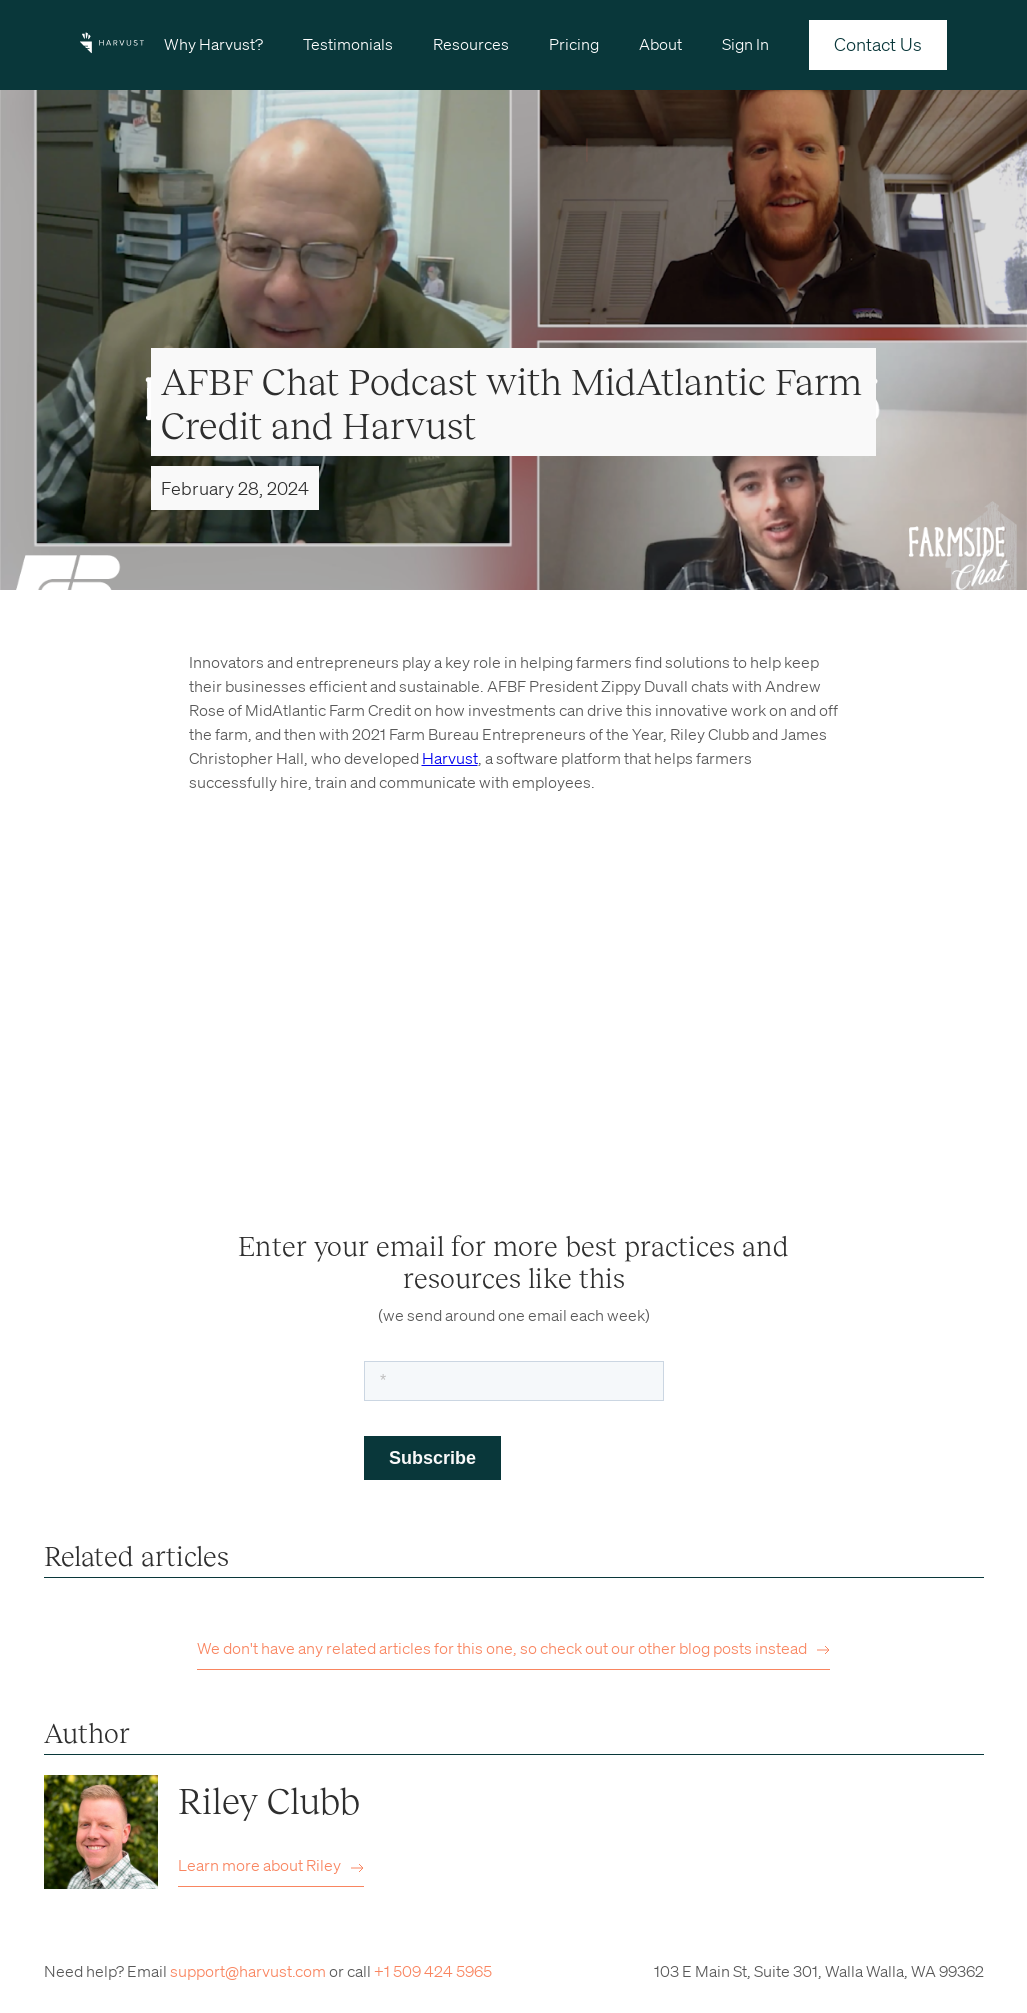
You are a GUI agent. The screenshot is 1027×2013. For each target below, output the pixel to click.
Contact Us (878, 44)
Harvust (450, 758)
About (660, 44)
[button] (213, 43)
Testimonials (348, 44)
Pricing (574, 44)
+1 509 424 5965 (433, 1971)
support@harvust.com (248, 1971)
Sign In (745, 44)
